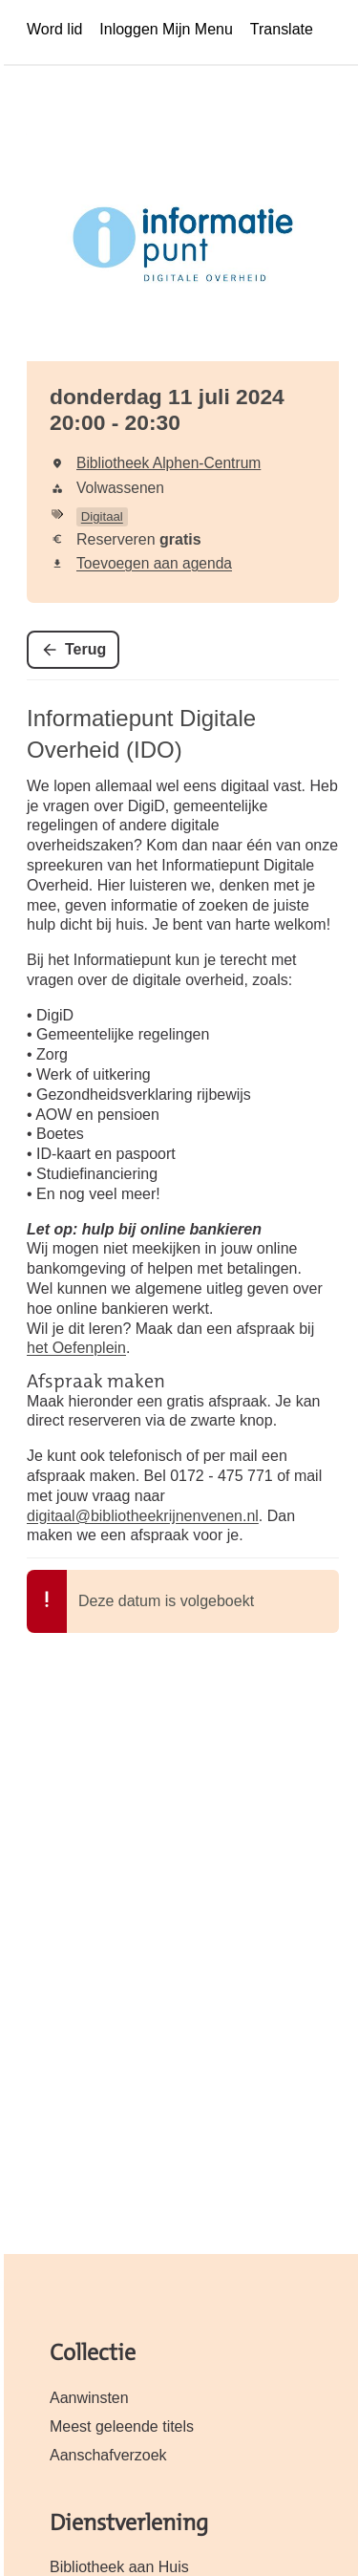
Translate (281, 29)
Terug (85, 649)
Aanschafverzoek (108, 2455)
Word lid (54, 29)
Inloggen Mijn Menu (166, 29)
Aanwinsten (89, 2398)
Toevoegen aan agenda (154, 563)
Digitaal (102, 516)
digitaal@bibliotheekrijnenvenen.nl (143, 1516)
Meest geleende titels (122, 2426)
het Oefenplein (76, 1348)
